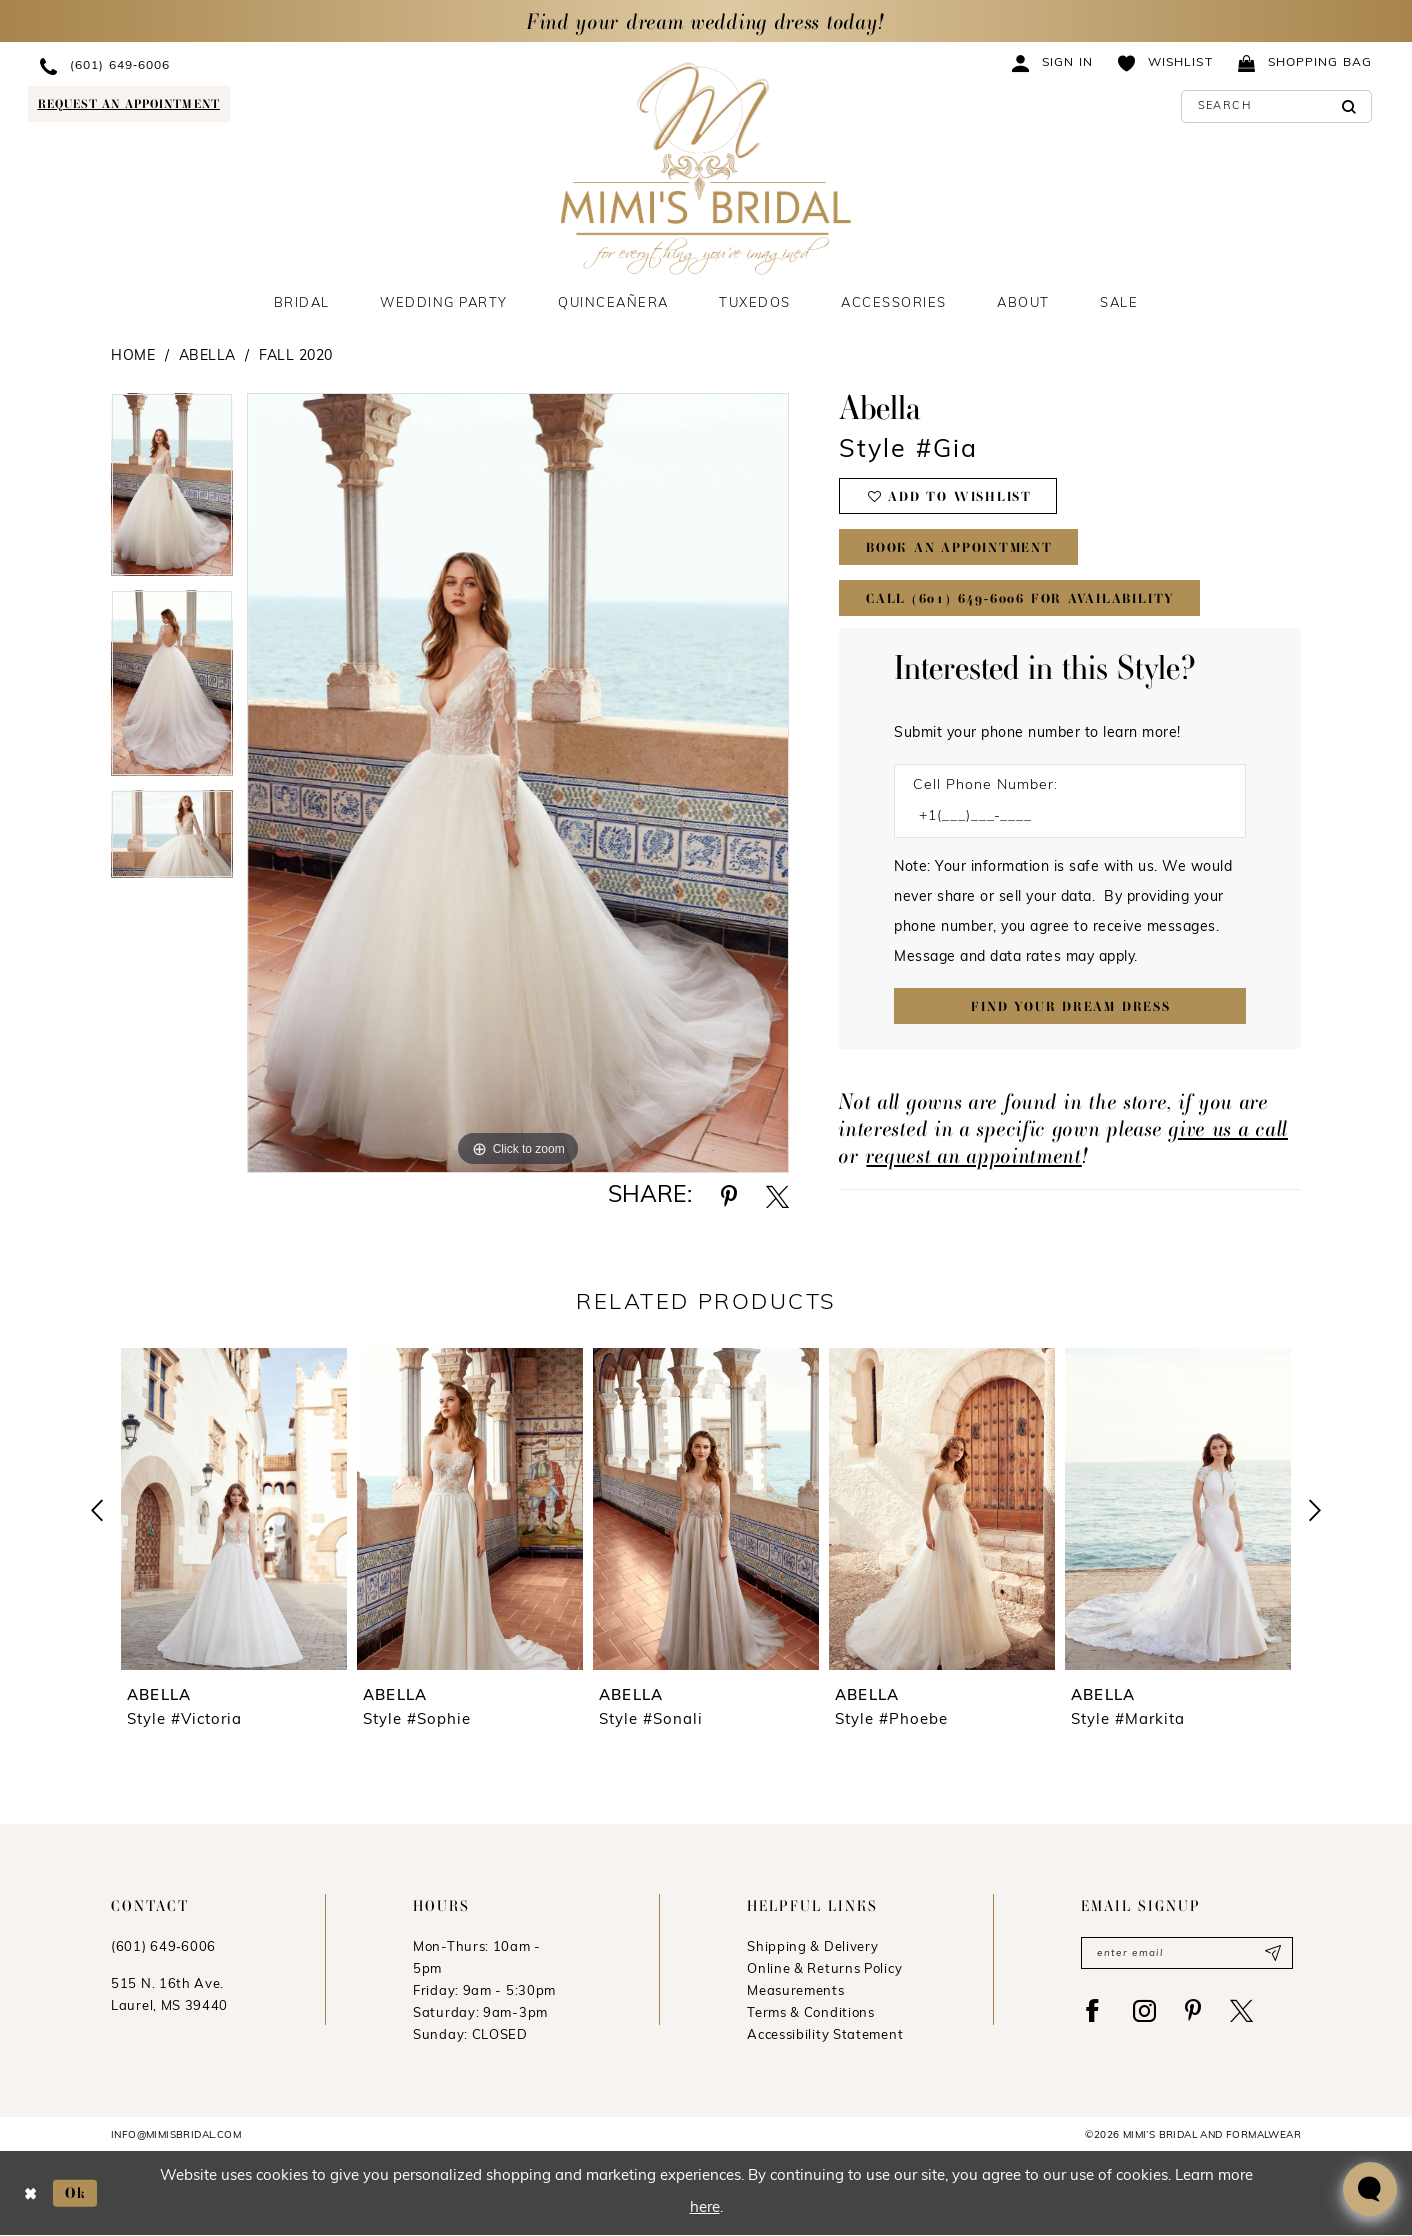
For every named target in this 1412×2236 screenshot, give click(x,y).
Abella (207, 356)
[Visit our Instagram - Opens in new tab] (1144, 2010)
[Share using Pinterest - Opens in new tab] (729, 1196)
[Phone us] (207, 65)
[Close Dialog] (30, 2193)
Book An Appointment (959, 547)
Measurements (795, 1991)
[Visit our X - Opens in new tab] (1241, 2010)
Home (133, 356)
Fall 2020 (296, 356)
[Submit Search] (1349, 106)
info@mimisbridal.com (176, 2135)
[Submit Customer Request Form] (1070, 1006)
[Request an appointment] (129, 104)
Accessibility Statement (825, 2035)
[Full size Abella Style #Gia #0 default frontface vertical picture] (518, 783)
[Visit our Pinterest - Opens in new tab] (1193, 2010)
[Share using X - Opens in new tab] (777, 1196)
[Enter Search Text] (1276, 106)
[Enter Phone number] (1060, 816)
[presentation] (234, 1509)
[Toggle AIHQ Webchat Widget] (1370, 2189)
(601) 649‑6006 (163, 1947)
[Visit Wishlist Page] (1165, 62)
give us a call (1228, 1128)
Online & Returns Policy (824, 1969)
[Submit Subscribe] (1272, 1953)
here (705, 2209)
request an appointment (973, 1155)
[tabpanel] (172, 491)
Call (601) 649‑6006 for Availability (1020, 598)
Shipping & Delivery (812, 1947)
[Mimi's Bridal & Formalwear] (706, 168)
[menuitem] (207, 65)
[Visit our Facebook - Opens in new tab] (1092, 2010)
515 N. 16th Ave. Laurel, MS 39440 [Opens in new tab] (169, 1995)
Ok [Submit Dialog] (76, 2193)
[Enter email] (1187, 1953)
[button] (1053, 62)
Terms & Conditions (811, 2013)
